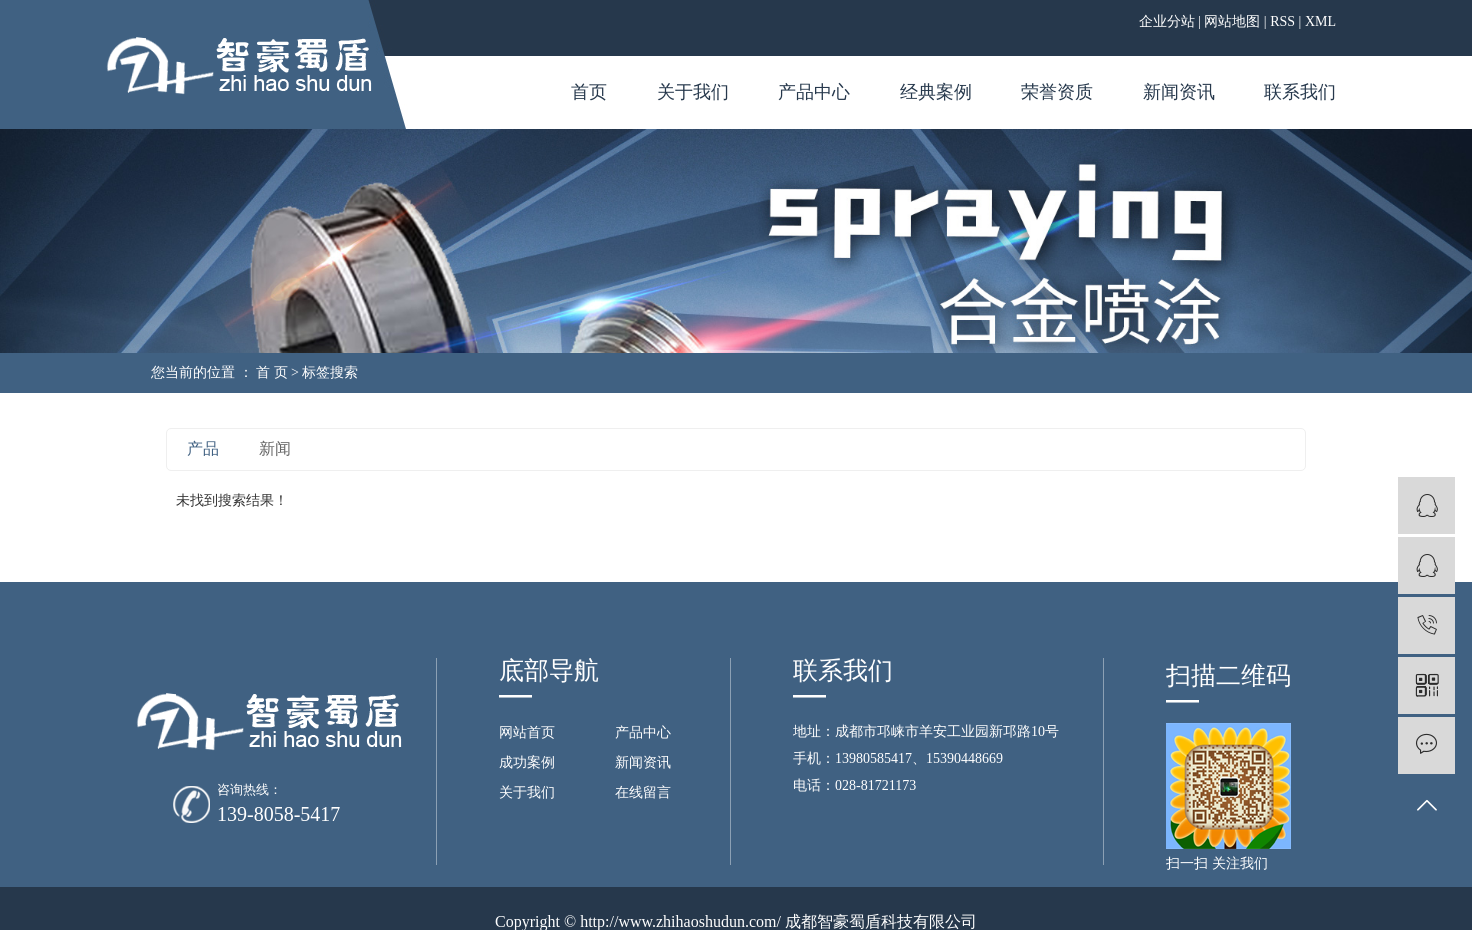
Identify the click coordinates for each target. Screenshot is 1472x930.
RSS (1282, 21)
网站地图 (1232, 21)
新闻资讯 (1179, 92)
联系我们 (1300, 92)
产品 (203, 448)
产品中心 (814, 92)
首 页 (272, 372)
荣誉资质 (1057, 92)
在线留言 (643, 792)
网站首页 (527, 732)
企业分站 (1167, 21)
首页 (589, 92)
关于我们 (693, 92)
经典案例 (936, 92)
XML (1320, 21)
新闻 (275, 448)
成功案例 (527, 762)
